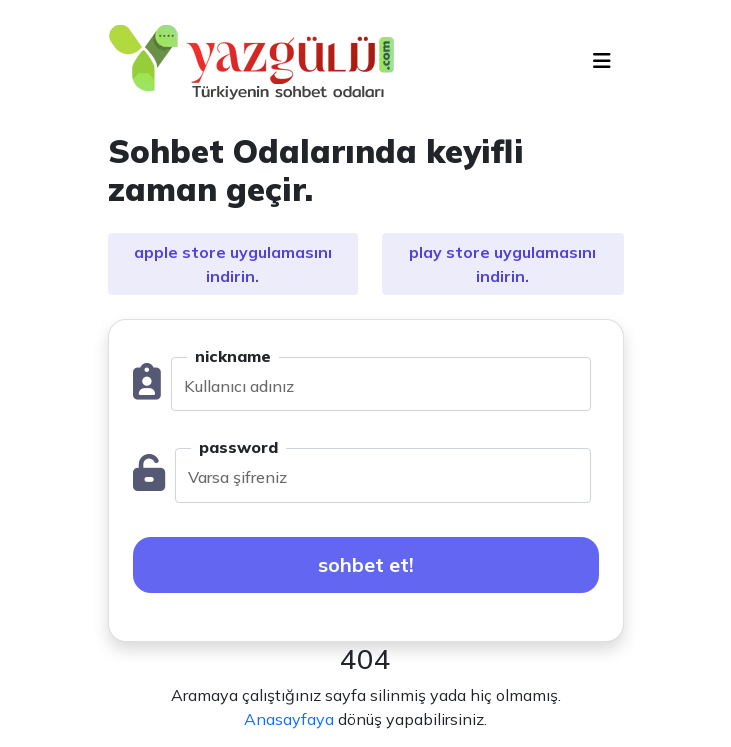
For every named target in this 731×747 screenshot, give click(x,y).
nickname (233, 356)
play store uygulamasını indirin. (502, 264)
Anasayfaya (289, 719)
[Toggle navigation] (602, 61)
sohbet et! (366, 564)
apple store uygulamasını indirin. (233, 264)
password (238, 447)
